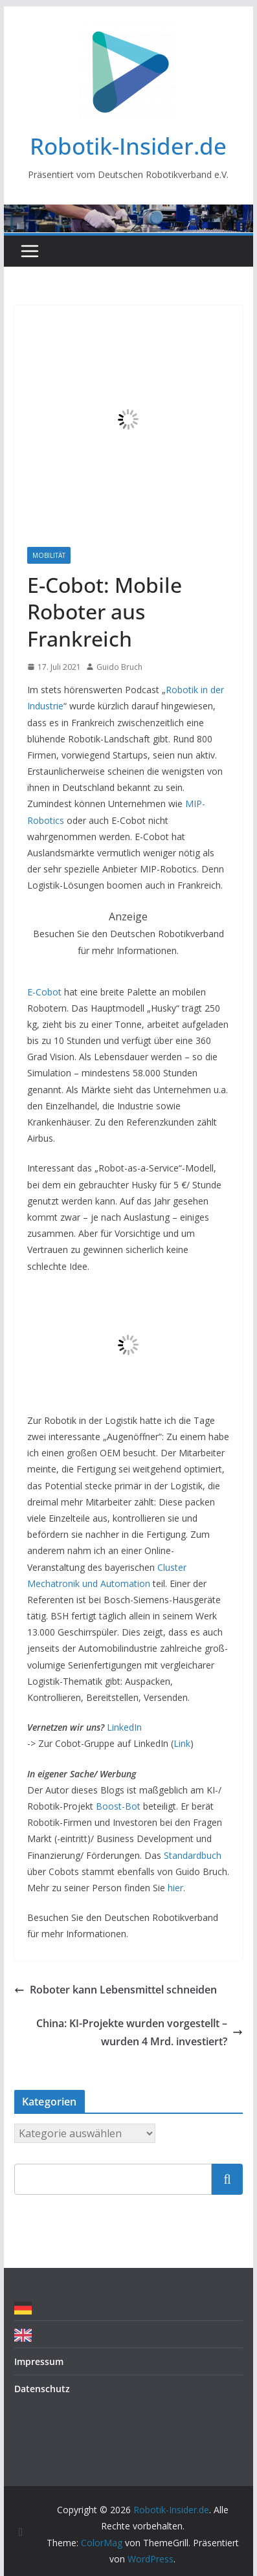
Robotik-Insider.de (128, 146)
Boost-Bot (118, 1806)
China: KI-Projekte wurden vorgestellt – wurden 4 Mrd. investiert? (139, 2032)
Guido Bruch (119, 666)
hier (175, 1888)
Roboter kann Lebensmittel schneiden (115, 1989)
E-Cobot (44, 992)
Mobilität (48, 555)
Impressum (38, 2361)
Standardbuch (192, 1855)
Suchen (227, 2179)
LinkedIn (124, 1727)
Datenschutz (42, 2388)
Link (181, 1743)
